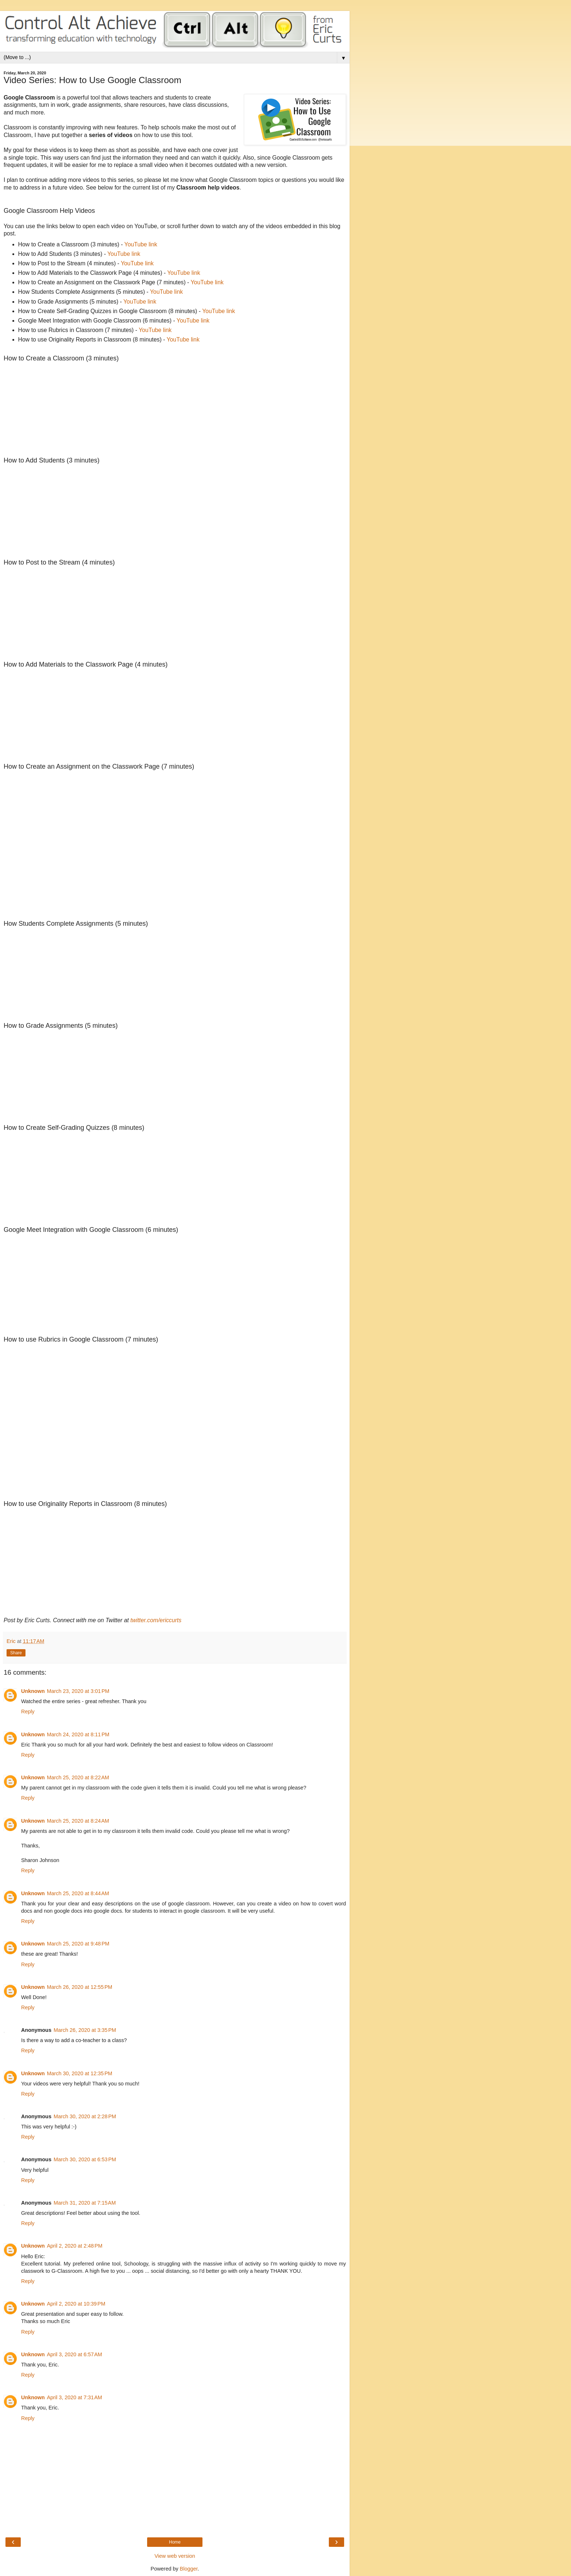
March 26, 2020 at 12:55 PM (80, 1987)
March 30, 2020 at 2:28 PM (85, 2116)
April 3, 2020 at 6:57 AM (74, 2354)
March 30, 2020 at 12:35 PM (80, 2073)
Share (16, 1652)
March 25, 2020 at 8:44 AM (78, 1893)
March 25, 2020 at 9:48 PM (78, 1944)
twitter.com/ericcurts (155, 1620)
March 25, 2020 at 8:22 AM (78, 1777)
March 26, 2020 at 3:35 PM (85, 2030)
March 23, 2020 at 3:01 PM (78, 1691)
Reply (28, 1711)
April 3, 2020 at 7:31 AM (74, 2397)
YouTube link (140, 244)
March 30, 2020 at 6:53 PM (85, 2159)
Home (175, 2542)
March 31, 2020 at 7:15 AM (85, 2203)
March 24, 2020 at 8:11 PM (78, 1734)
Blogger (189, 2569)
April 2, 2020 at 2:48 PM (74, 2246)
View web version (174, 2556)
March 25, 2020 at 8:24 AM (78, 1821)
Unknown (33, 1691)
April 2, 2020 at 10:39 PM (76, 2304)
